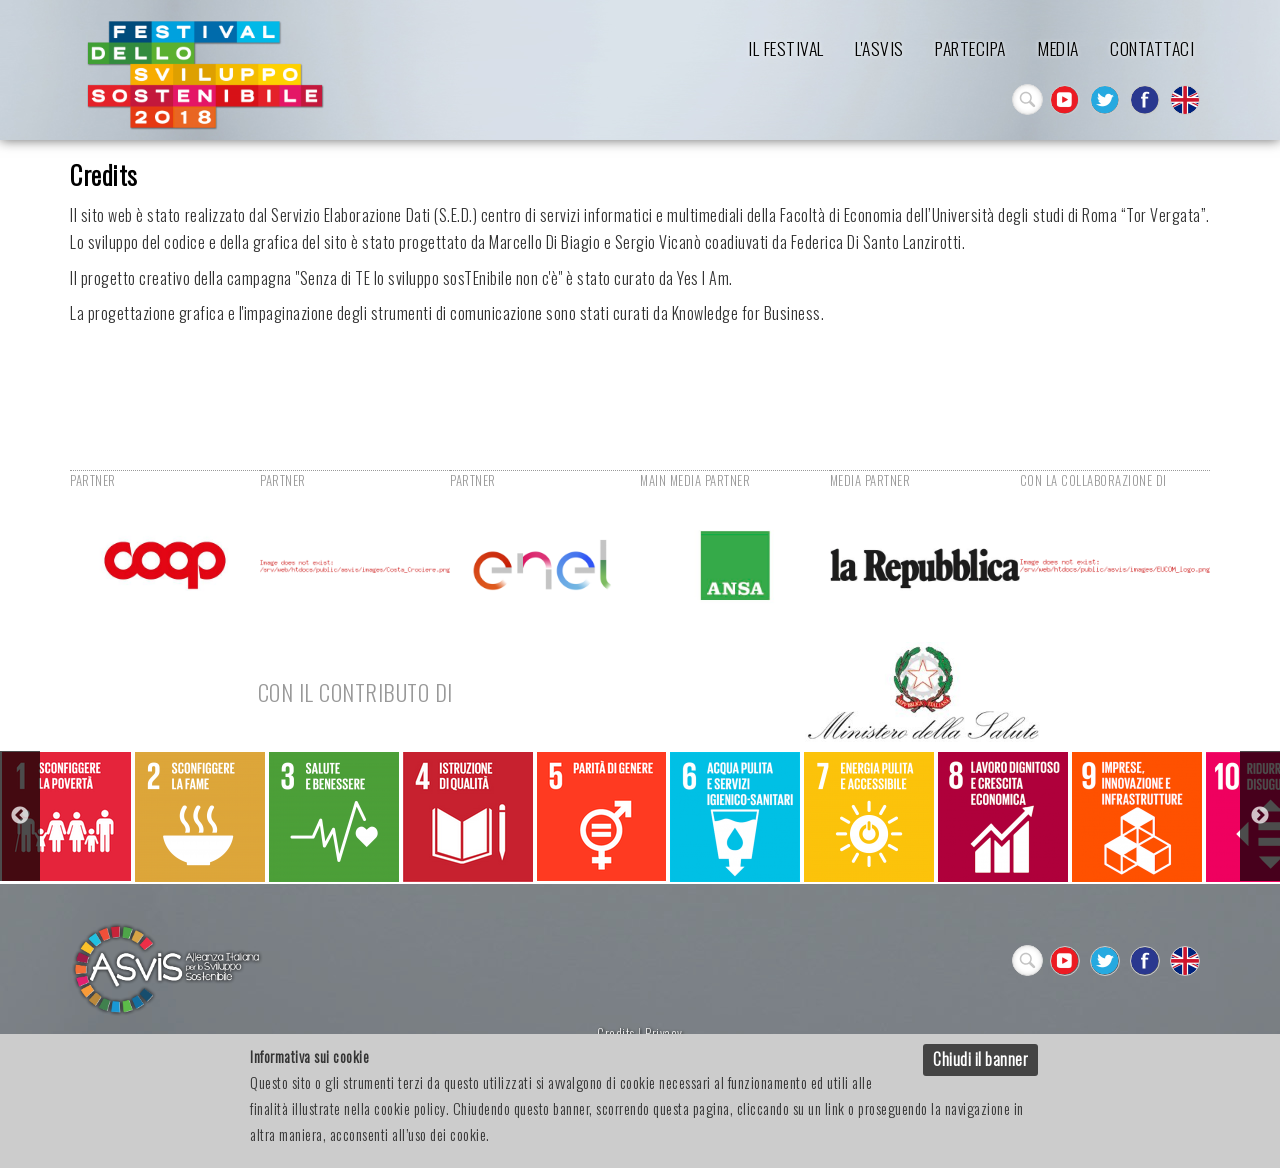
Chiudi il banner (980, 1059)
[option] (66, 816)
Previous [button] (20, 816)
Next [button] (1260, 816)
